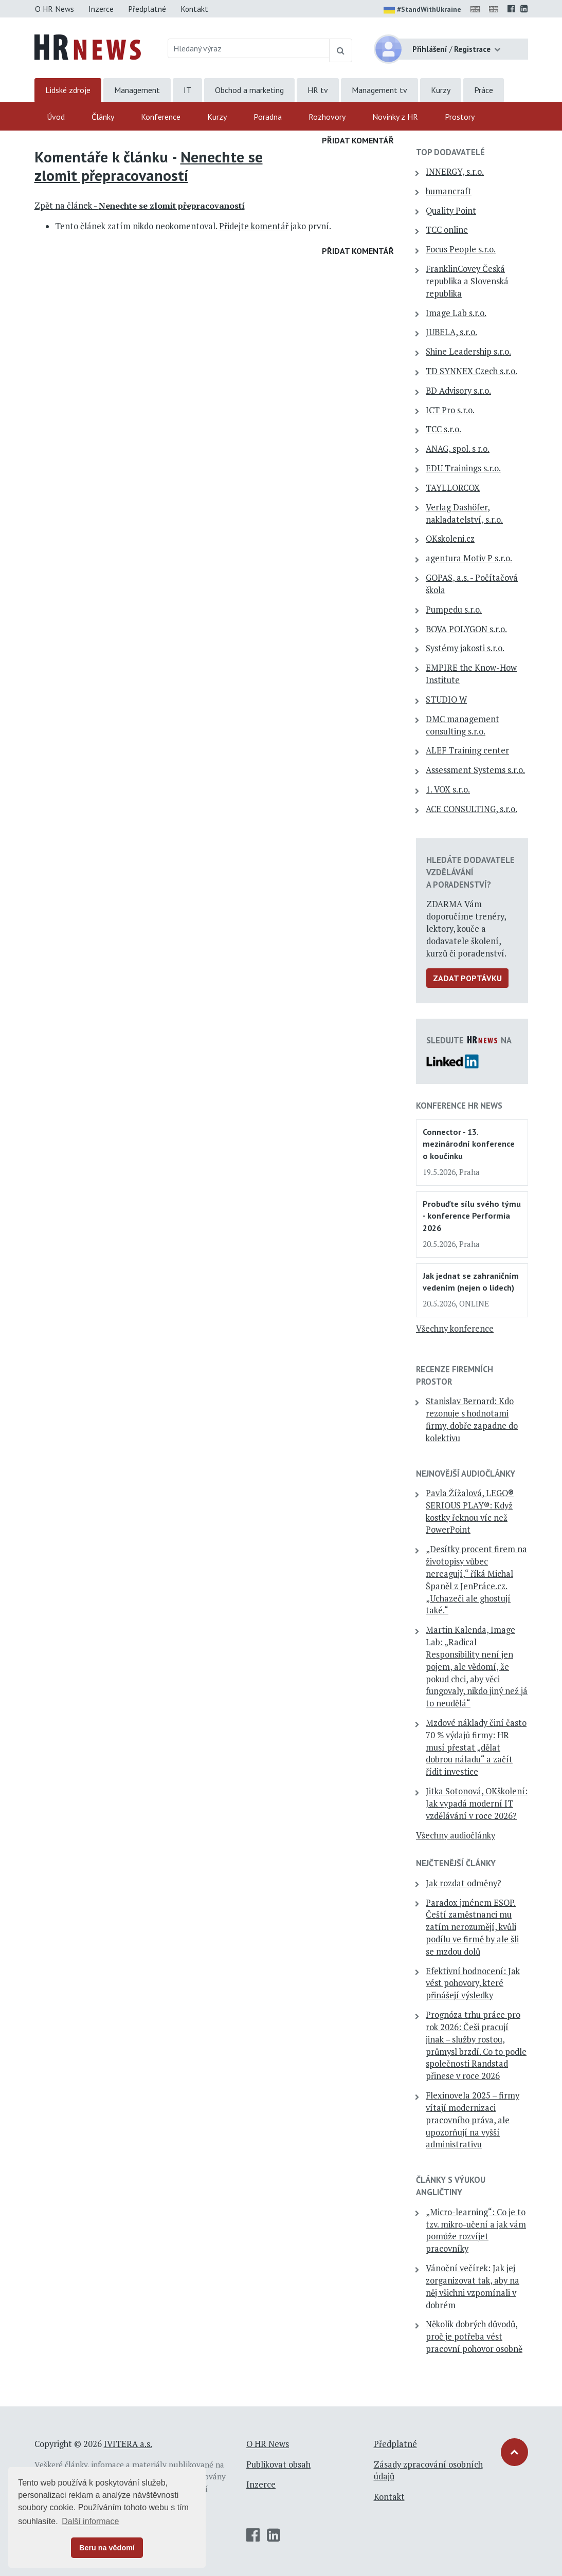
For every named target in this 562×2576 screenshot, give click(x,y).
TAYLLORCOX (453, 487)
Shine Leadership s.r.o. (468, 351)
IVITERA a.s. (128, 2444)
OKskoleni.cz (450, 538)
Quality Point (451, 210)
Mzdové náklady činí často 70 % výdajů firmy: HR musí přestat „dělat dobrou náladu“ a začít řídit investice (476, 1747)
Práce (483, 90)
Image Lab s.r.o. (456, 313)
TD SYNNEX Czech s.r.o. (471, 371)
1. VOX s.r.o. (448, 789)
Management (137, 90)
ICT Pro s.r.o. (450, 410)
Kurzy (440, 90)
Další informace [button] (90, 2521)
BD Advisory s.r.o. (458, 390)
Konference (160, 117)
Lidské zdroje (67, 90)
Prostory (460, 117)
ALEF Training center (467, 750)
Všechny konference (455, 1328)
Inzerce (101, 9)
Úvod (56, 117)
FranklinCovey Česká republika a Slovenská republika (467, 281)
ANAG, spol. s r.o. (458, 448)
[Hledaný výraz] (249, 48)
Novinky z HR (395, 117)
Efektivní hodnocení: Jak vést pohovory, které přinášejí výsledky (473, 1983)
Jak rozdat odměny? (463, 1883)
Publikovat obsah (278, 2464)
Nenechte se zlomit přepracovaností (148, 166)
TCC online (447, 229)
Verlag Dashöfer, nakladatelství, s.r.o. (464, 513)
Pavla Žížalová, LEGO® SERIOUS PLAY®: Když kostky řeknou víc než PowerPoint (470, 1511)
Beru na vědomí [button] (107, 2548)
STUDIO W (446, 699)
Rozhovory (327, 117)
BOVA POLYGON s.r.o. (466, 629)
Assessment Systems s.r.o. (475, 770)
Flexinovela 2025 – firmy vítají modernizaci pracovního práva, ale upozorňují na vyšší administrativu (472, 2120)
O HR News (54, 9)
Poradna (267, 117)
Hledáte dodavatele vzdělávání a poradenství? (470, 872)
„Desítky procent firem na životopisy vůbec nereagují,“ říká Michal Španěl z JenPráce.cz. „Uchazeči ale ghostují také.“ (476, 1579)
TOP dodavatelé (450, 152)
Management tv (379, 90)
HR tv (317, 90)
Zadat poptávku (467, 978)
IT (187, 90)
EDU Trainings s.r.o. (463, 468)
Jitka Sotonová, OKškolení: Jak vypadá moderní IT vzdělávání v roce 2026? (477, 1803)
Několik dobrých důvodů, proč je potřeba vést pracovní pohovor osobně (474, 2336)
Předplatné (147, 9)
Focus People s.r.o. (461, 249)
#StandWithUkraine (422, 10)
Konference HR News (459, 1105)
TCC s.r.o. (443, 429)
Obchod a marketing (249, 90)
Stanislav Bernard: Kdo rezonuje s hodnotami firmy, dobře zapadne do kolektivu (472, 1419)
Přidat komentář (358, 140)
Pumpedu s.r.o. (454, 609)
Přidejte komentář (253, 226)
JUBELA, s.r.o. (451, 332)
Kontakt (194, 9)
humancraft (449, 191)
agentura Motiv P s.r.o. (469, 558)
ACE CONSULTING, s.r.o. (471, 809)
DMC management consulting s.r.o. (462, 725)
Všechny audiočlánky (455, 1835)
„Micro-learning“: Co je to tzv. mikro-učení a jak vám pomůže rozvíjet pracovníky (476, 2230)
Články (103, 117)
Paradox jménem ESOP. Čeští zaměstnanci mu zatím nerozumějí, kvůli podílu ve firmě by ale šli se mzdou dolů (472, 1927)
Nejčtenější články (456, 1863)
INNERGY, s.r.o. (455, 171)
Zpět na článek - (139, 205)
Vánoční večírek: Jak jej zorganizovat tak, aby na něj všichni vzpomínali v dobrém (472, 2286)
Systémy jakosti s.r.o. (465, 648)
